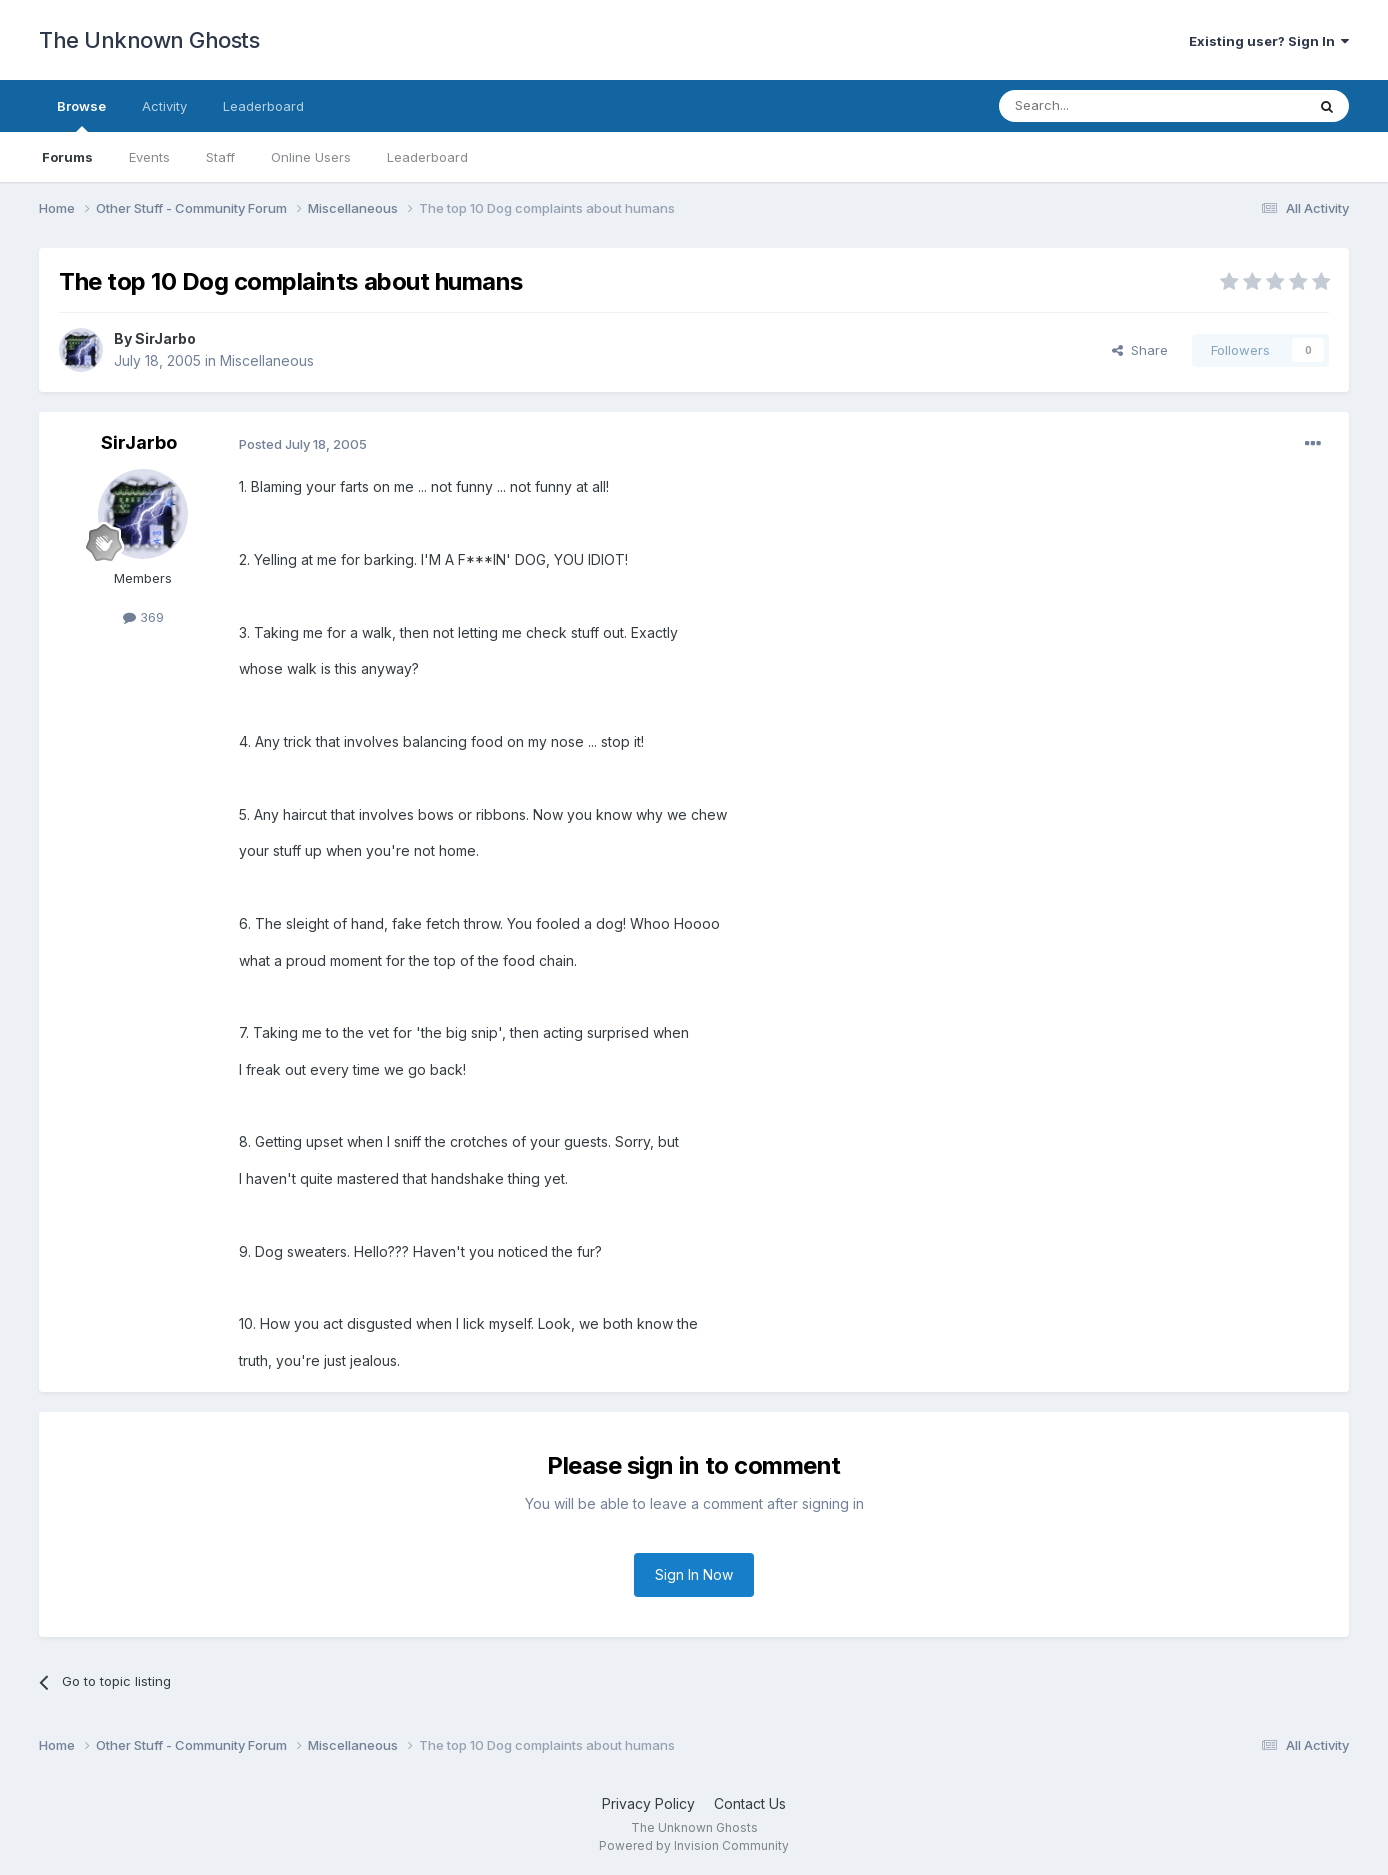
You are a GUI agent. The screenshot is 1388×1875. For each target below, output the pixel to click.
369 (143, 617)
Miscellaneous (267, 360)
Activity (164, 106)
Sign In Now (694, 1574)
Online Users (311, 157)
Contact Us (750, 1803)
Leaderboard (427, 157)
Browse (81, 115)
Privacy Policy (648, 1803)
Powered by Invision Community (694, 1845)
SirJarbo (165, 338)
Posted (303, 444)
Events (149, 157)
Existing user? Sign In (1269, 41)
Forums (67, 157)
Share (1140, 350)
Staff (220, 157)
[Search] (1101, 106)
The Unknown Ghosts (149, 40)
